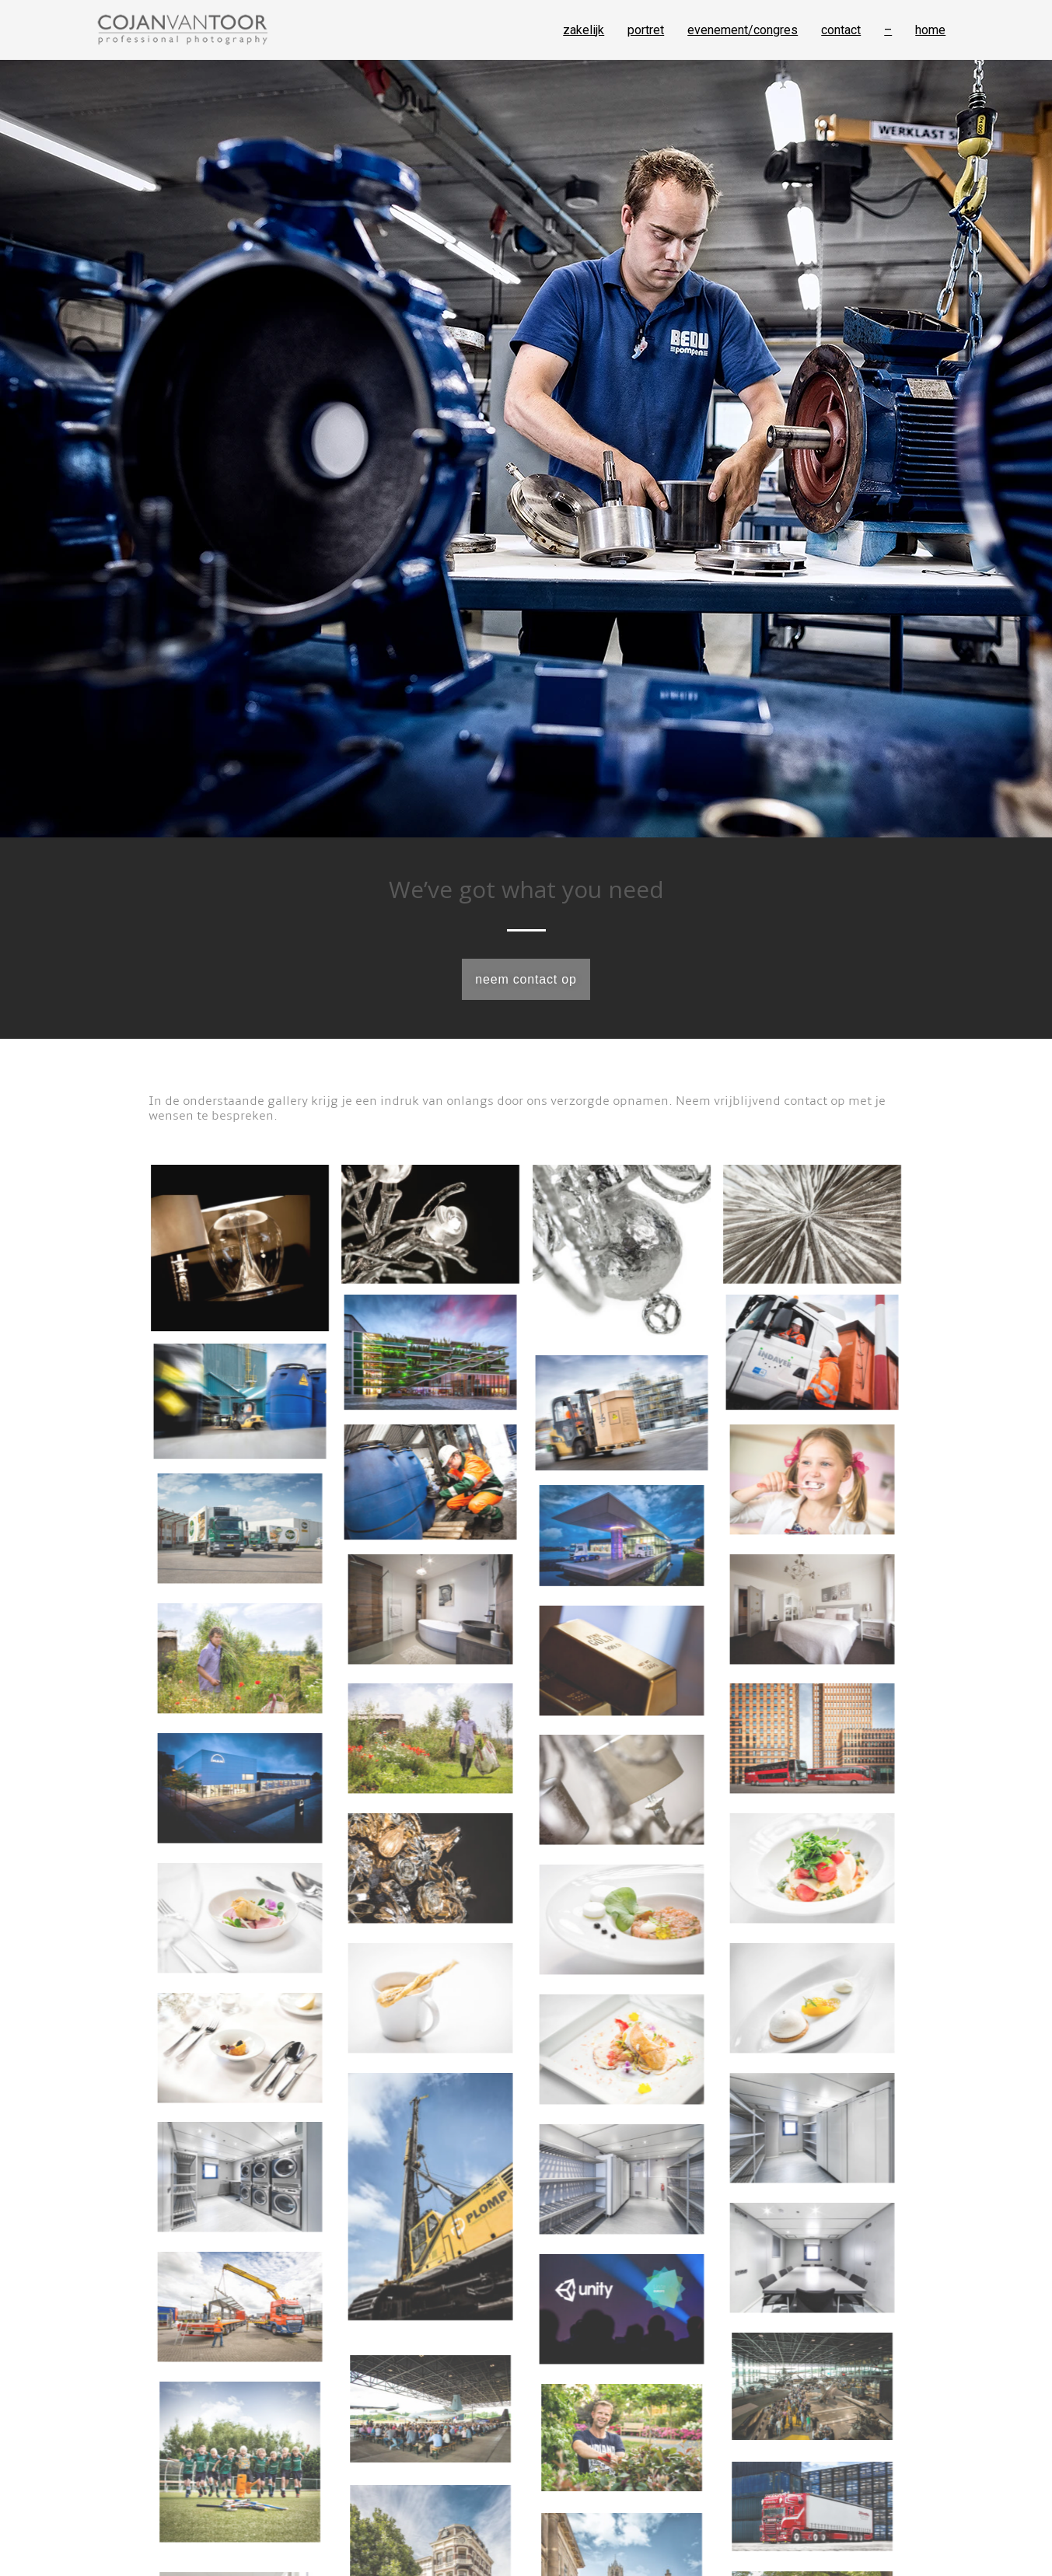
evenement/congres (742, 30)
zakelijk (583, 30)
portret (645, 30)
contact (841, 30)
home (930, 30)
